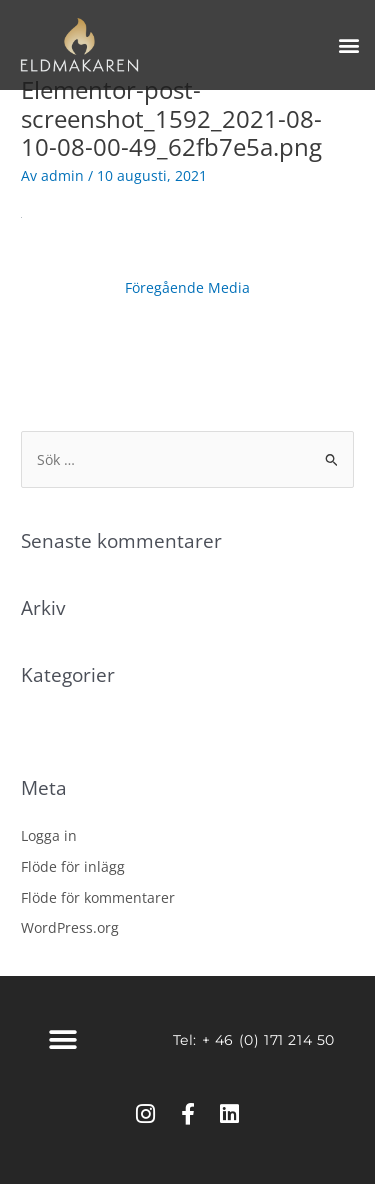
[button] (348, 45)
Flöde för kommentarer (98, 897)
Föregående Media (187, 287)
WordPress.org (70, 927)
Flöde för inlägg (73, 866)
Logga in (49, 835)
